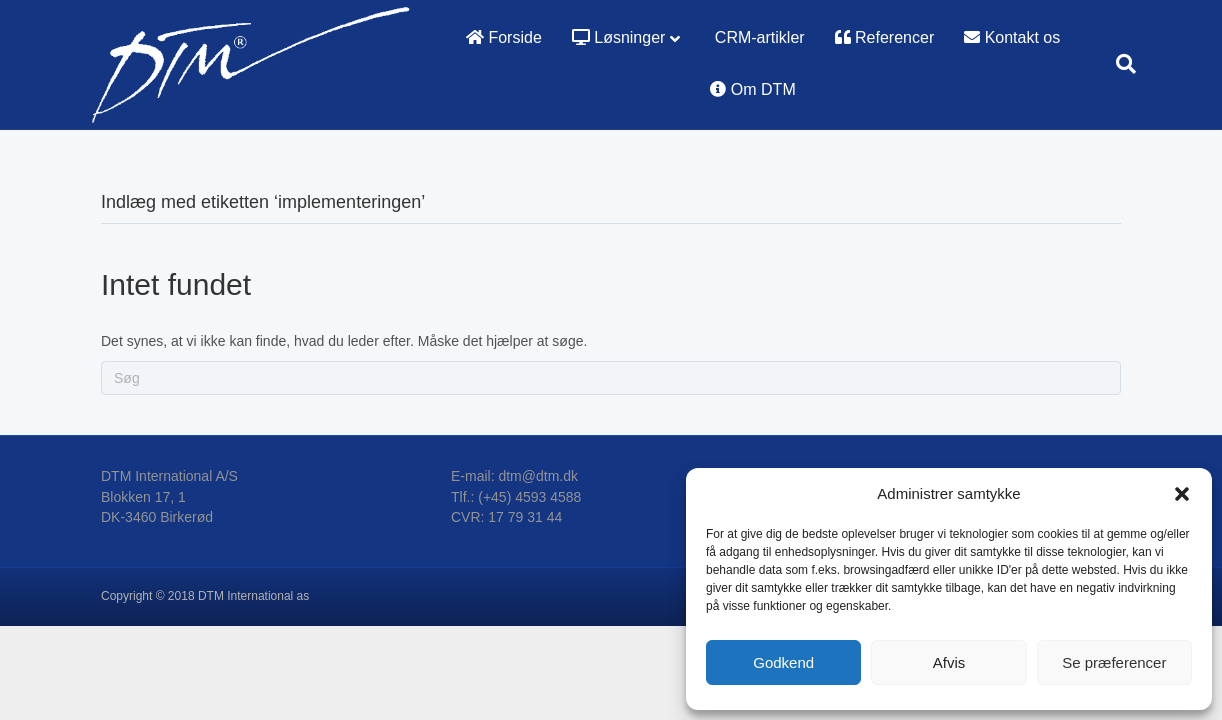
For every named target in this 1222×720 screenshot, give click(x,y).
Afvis (949, 662)
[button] (1182, 494)
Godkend (783, 662)
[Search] (1118, 64)
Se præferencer (1114, 662)
